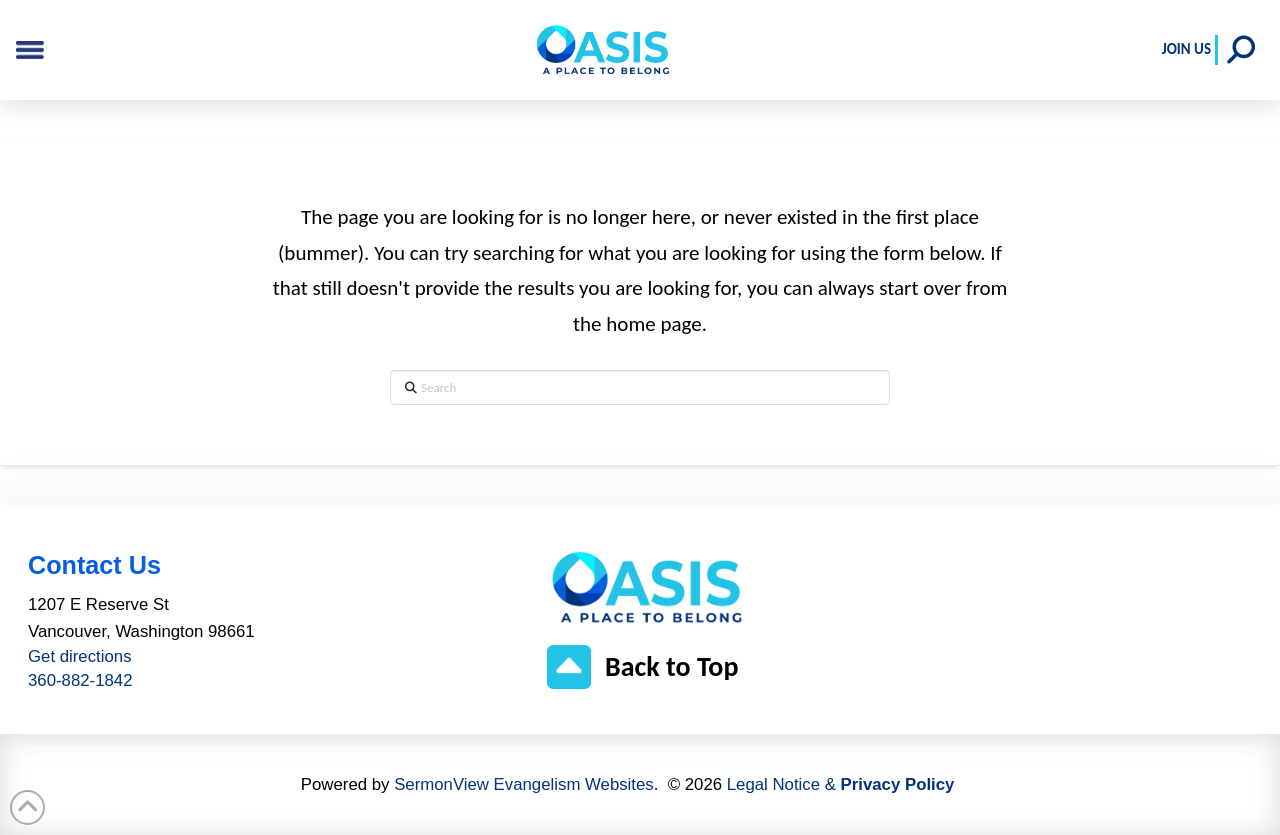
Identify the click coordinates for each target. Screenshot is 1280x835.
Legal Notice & (841, 784)
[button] (1241, 50)
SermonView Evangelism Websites (524, 784)
